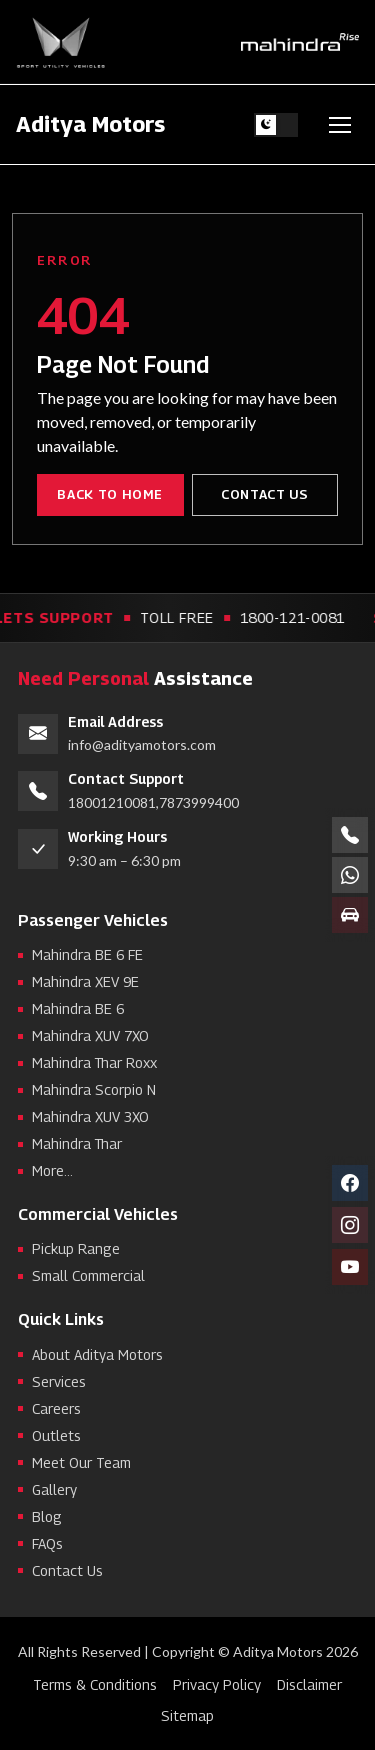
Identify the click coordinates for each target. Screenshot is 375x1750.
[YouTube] (350, 1267)
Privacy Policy (217, 1684)
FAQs (47, 1543)
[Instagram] (350, 1225)
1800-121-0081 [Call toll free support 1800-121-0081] (296, 617)
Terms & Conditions (95, 1684)
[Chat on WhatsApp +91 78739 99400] (350, 875)
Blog (47, 1516)
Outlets (56, 1435)
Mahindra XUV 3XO (90, 1116)
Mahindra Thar (77, 1143)
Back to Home (110, 494)
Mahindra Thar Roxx (94, 1062)
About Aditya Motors (97, 1354)
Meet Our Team (81, 1462)
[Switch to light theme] (276, 125)
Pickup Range (76, 1249)
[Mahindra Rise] (300, 42)
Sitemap (187, 1715)
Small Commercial (88, 1276)
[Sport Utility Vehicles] (61, 42)
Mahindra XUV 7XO (90, 1035)
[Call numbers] (350, 835)
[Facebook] (350, 1183)
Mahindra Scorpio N (94, 1089)
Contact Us (265, 494)
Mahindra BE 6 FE (87, 954)
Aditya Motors (90, 124)
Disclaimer (309, 1684)
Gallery (54, 1489)
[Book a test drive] (350, 915)
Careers (56, 1408)
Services (59, 1381)
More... (52, 1170)
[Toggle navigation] (340, 125)
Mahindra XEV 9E (85, 981)
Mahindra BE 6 (78, 1008)
